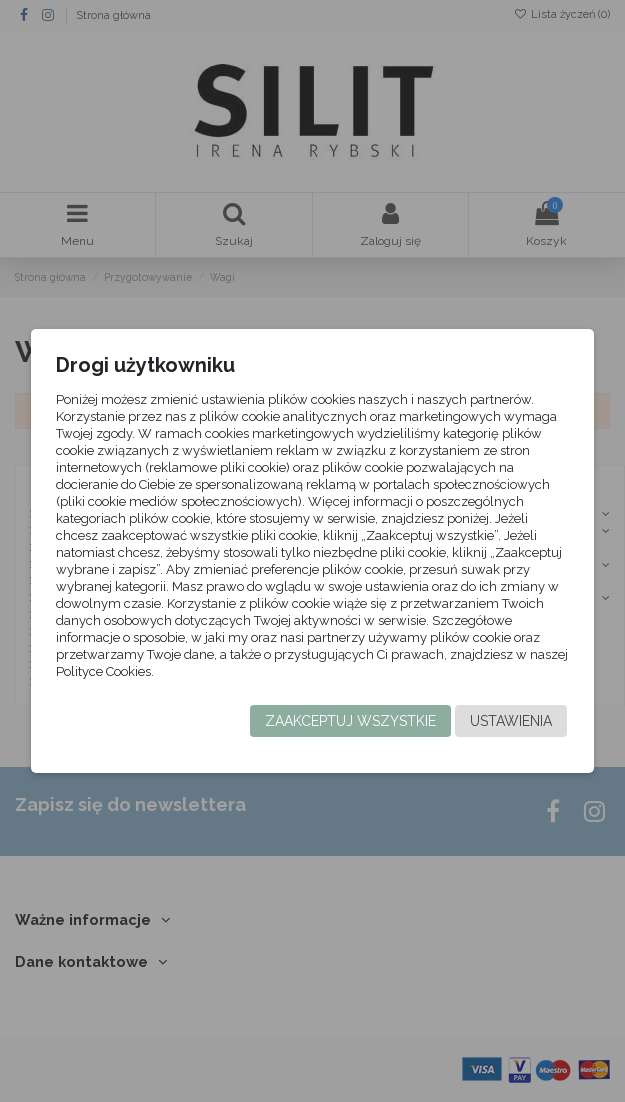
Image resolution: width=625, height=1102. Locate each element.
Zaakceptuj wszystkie (350, 721)
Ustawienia (511, 721)
